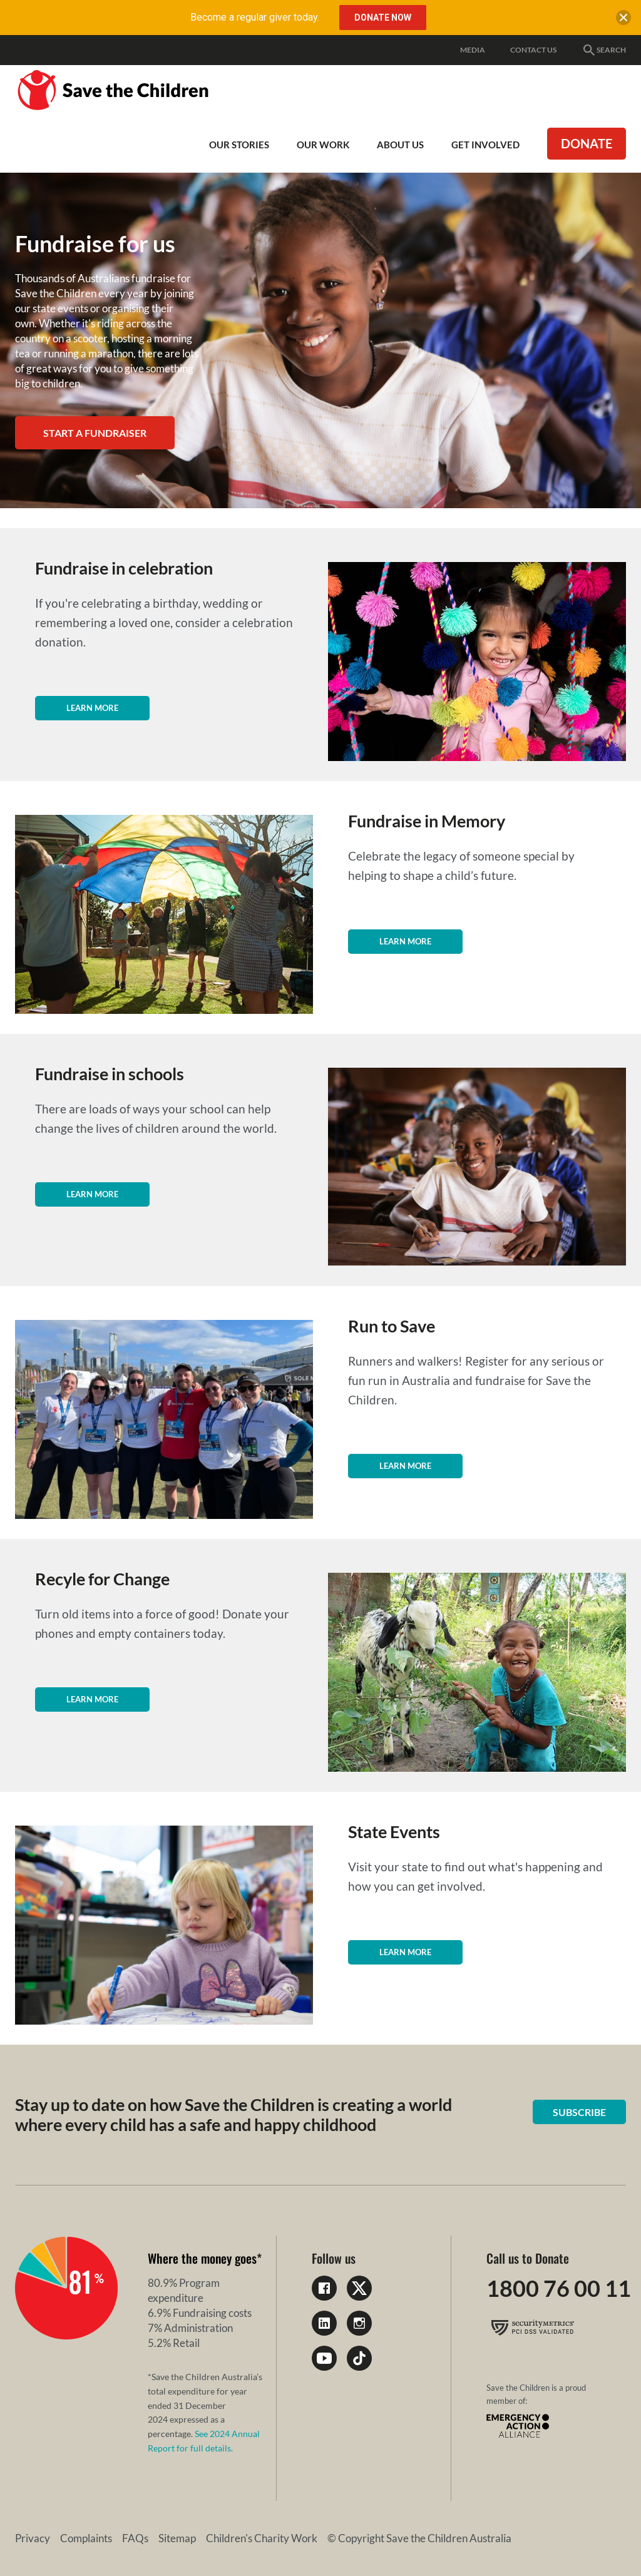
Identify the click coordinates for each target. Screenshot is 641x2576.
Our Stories (239, 144)
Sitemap (177, 2538)
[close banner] (623, 20)
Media (472, 49)
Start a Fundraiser (94, 433)
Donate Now (382, 18)
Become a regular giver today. (254, 17)
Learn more (92, 708)
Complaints (86, 2538)
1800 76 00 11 (558, 2288)
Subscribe (579, 2112)
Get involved (485, 144)
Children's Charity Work (261, 2538)
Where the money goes (202, 2258)
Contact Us (533, 49)
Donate (586, 143)
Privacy (32, 2538)
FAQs (135, 2538)
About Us (400, 144)
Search (604, 50)
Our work (323, 144)
